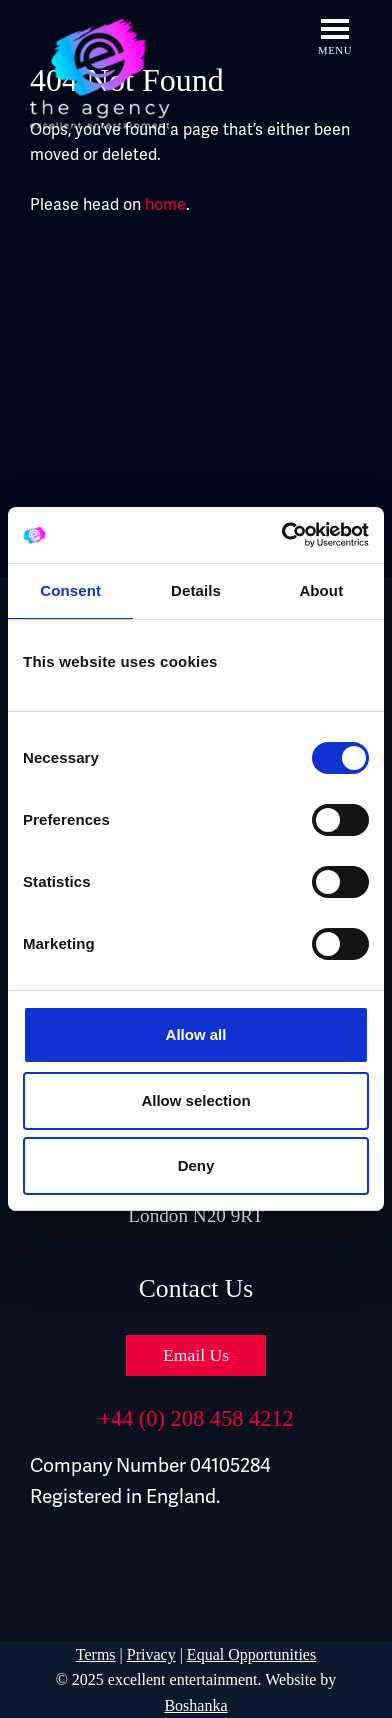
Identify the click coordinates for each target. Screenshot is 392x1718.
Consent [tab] (70, 590)
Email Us (196, 1355)
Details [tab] (196, 590)
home (165, 205)
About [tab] (321, 590)
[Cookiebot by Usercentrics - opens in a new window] (282, 535)
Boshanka (195, 1705)
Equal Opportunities (251, 1654)
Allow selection (195, 1100)
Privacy (151, 1654)
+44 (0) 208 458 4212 (195, 1418)
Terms (96, 1654)
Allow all (196, 1034)
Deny (196, 1165)
